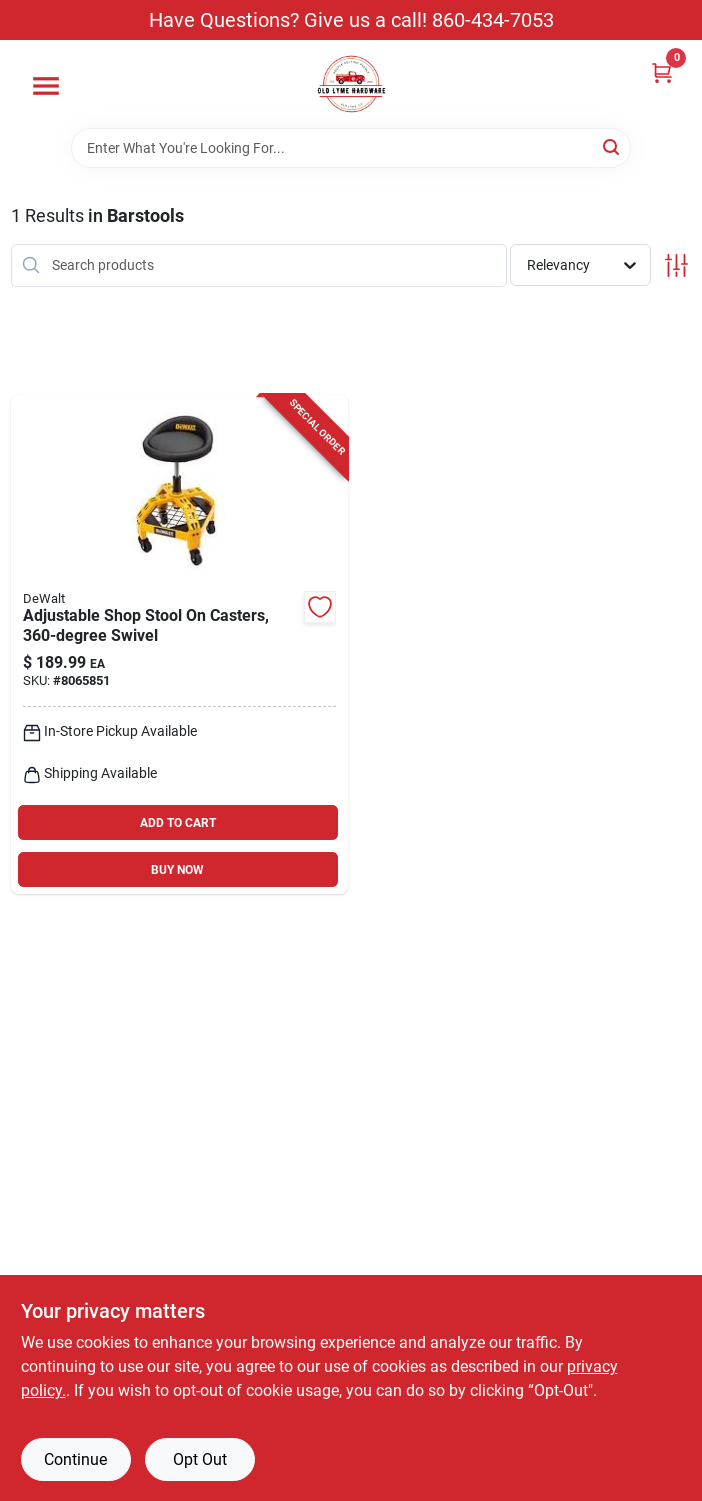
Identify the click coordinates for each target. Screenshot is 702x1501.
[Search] (612, 146)
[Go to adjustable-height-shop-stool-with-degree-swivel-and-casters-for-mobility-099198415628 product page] (179, 645)
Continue (75, 1459)
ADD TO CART (178, 823)
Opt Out (200, 1459)
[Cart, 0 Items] (662, 72)
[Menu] (46, 86)
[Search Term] (351, 148)
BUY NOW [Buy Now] (177, 870)
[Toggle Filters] (676, 265)
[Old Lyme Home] (351, 84)
